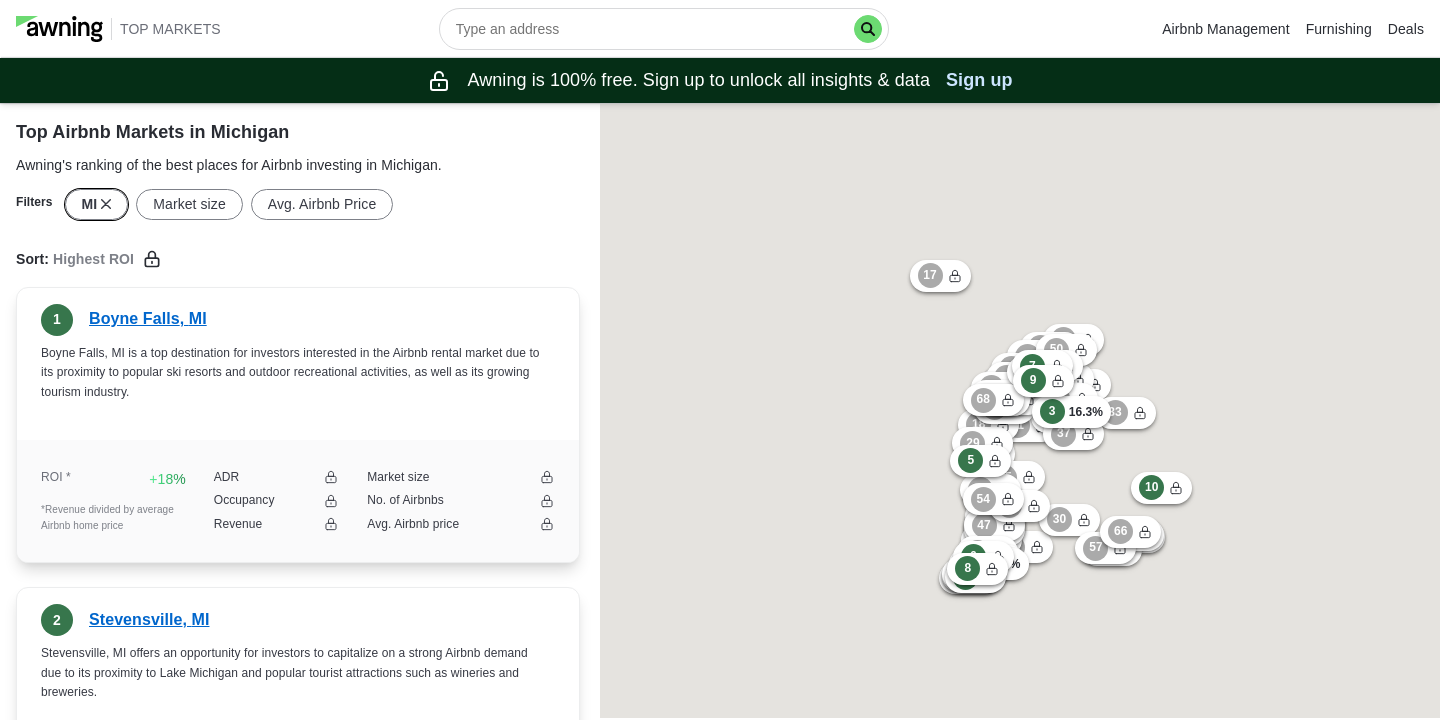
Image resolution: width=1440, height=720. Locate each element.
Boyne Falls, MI (148, 318)
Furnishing (1339, 29)
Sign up (979, 80)
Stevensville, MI (149, 619)
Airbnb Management (1225, 29)
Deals (1406, 29)
